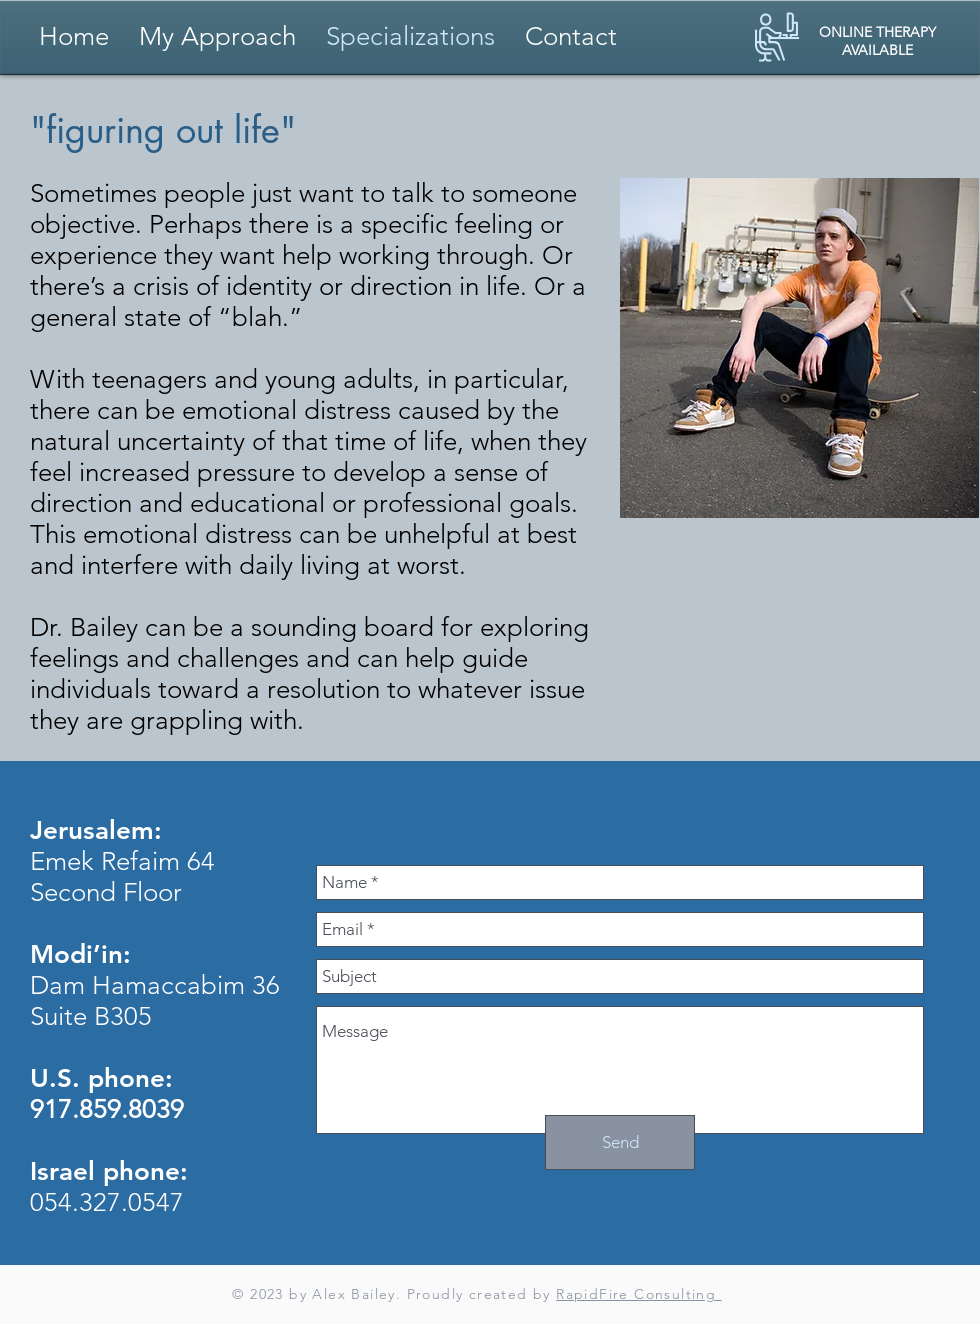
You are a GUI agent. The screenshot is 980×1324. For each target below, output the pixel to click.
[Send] (620, 1142)
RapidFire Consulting (638, 1294)
